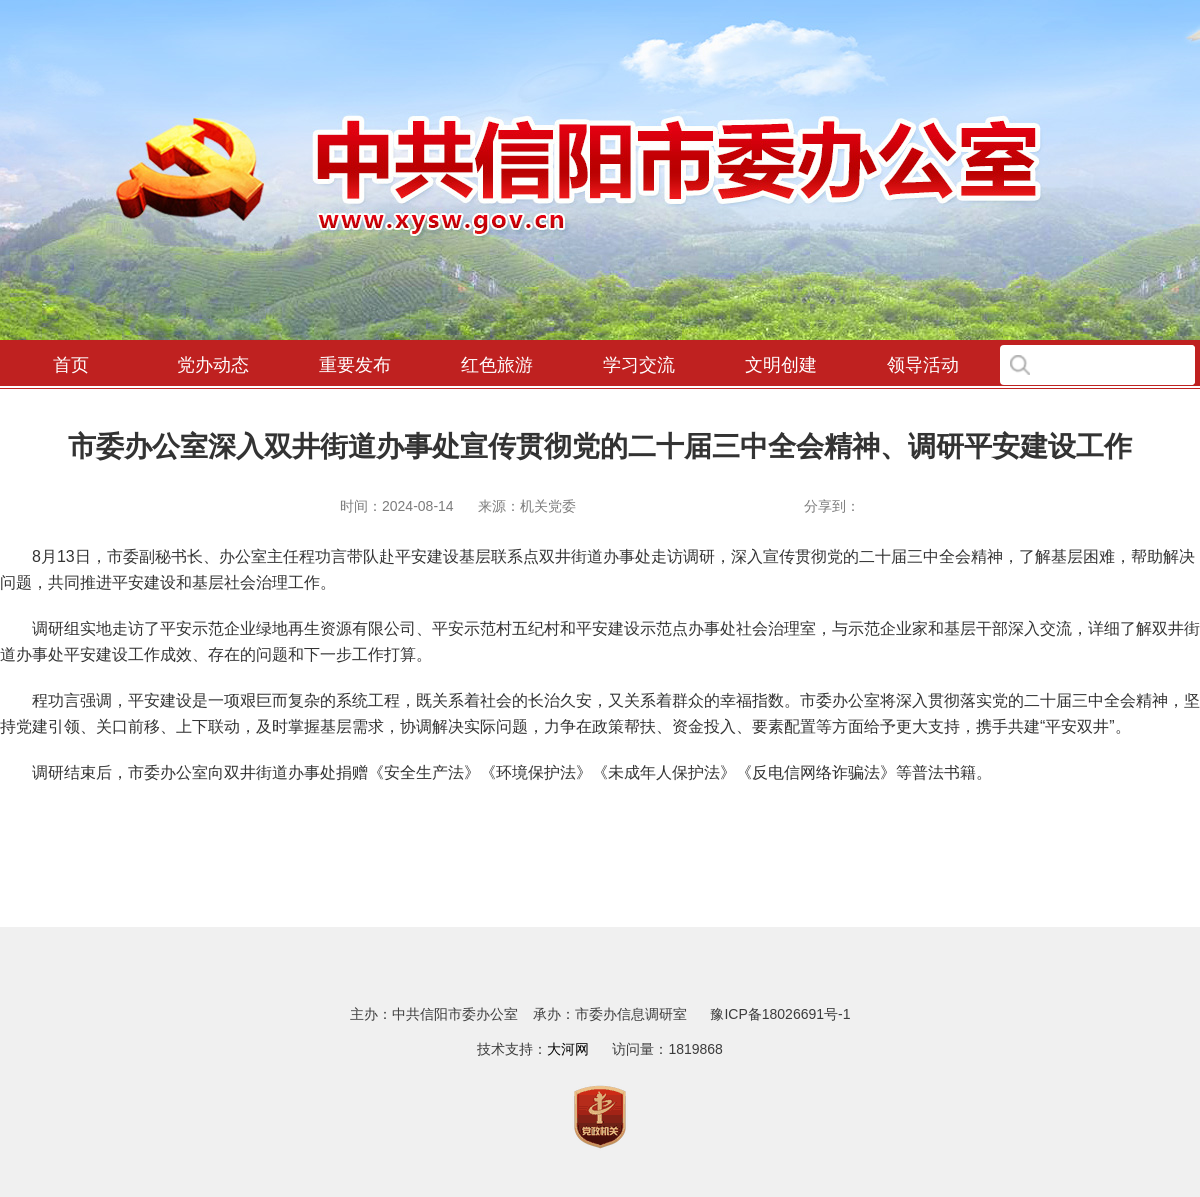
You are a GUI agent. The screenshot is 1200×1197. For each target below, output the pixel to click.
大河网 (568, 1049)
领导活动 (923, 365)
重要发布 (355, 365)
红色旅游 (497, 365)
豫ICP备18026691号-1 (780, 1014)
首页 (71, 365)
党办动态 (213, 365)
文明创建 (781, 365)
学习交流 (639, 365)
